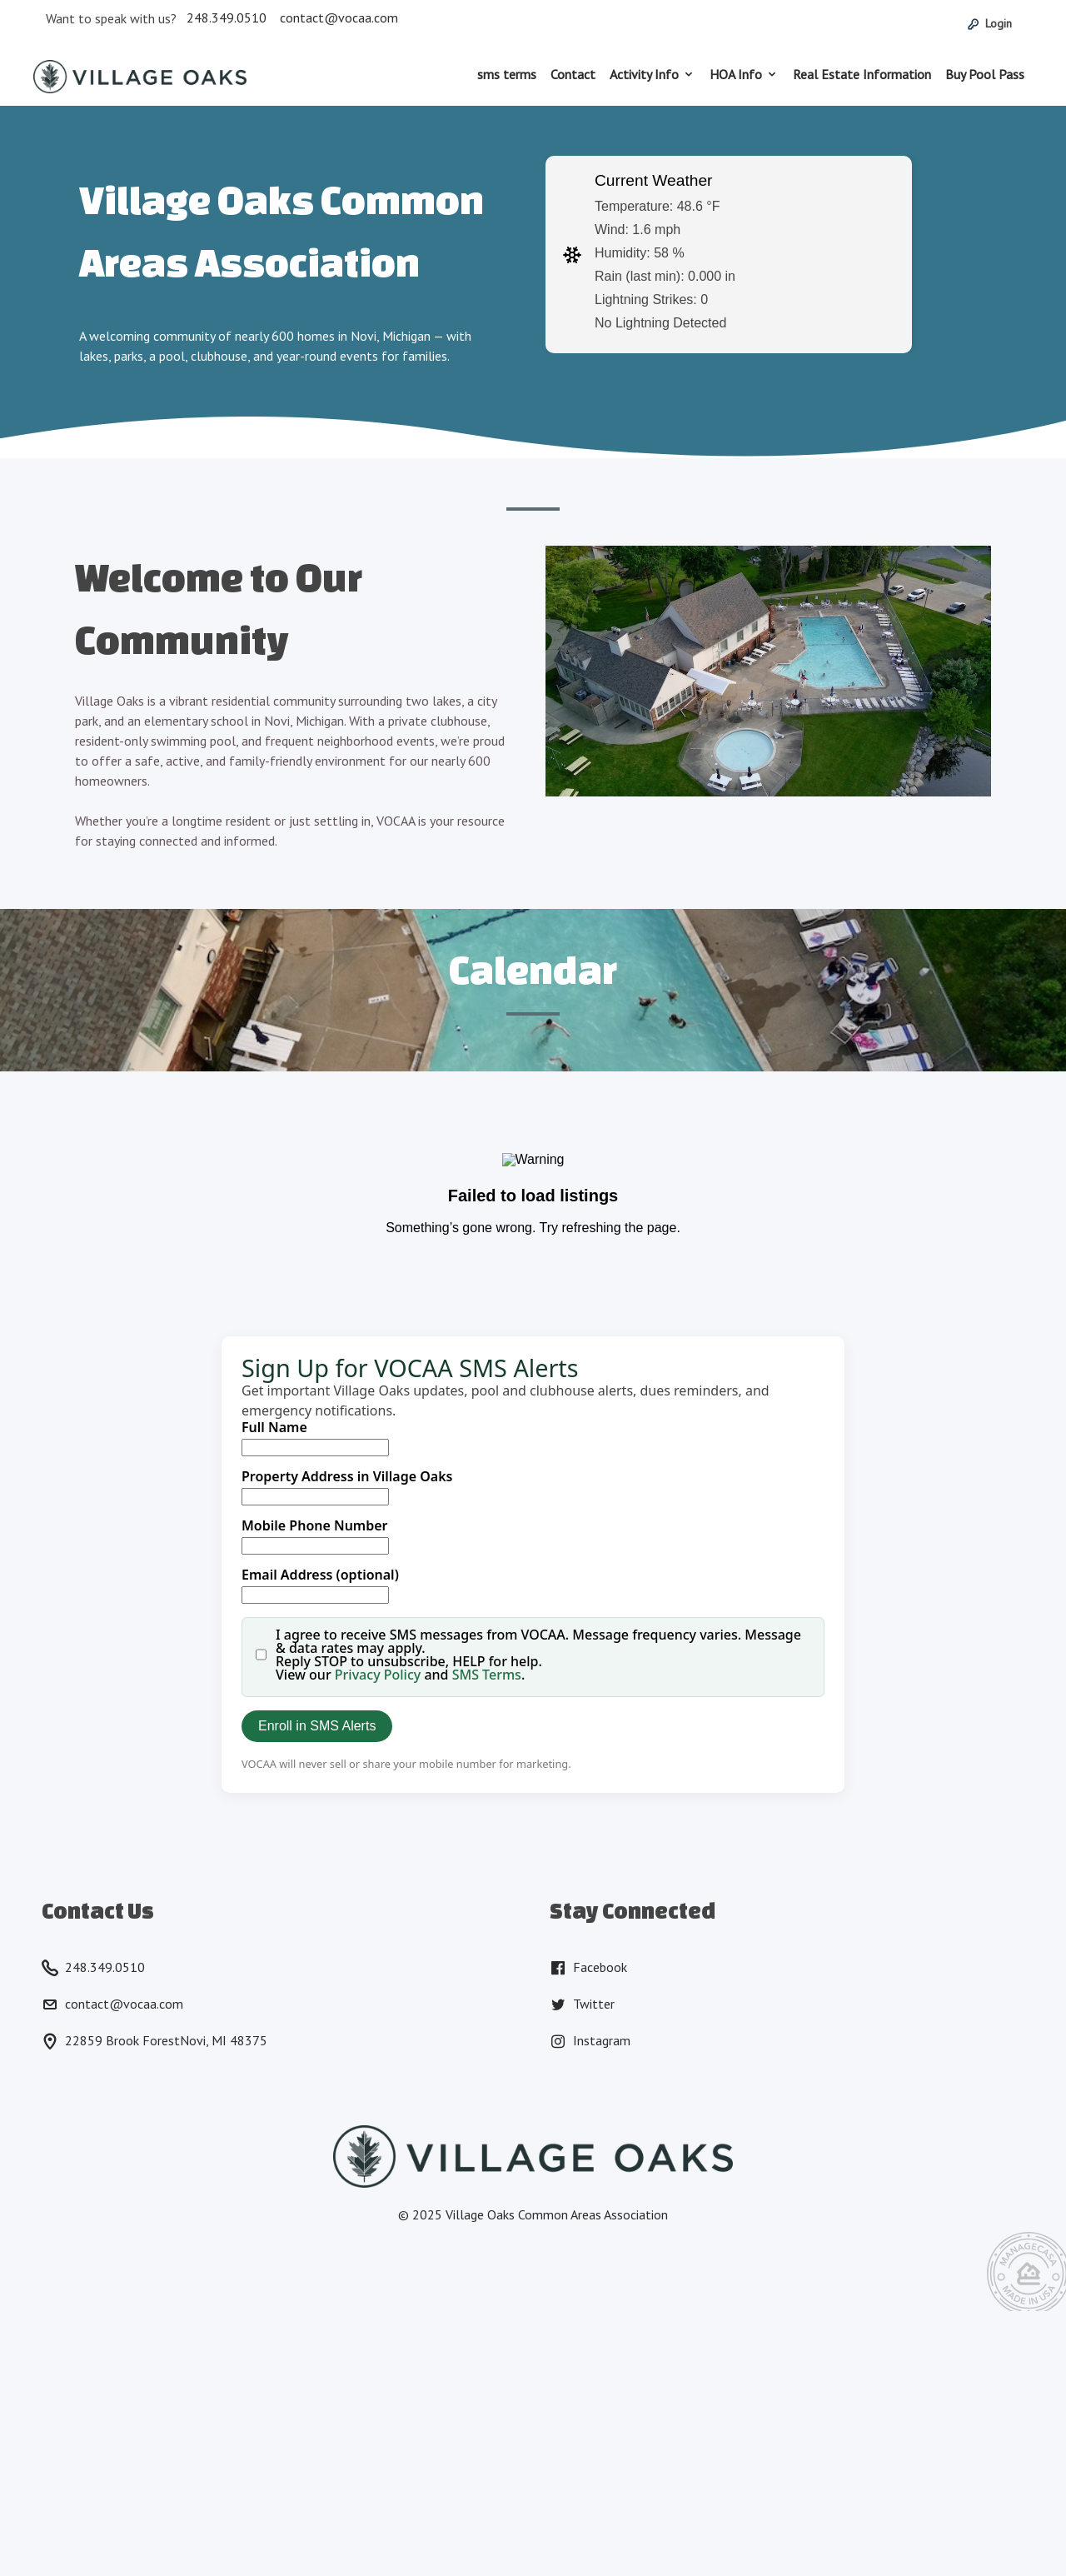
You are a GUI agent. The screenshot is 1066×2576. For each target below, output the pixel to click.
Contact (572, 74)
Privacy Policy (378, 1674)
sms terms (506, 74)
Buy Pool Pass (984, 74)
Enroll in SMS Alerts (317, 1726)
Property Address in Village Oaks (347, 1476)
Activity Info (644, 74)
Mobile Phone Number (315, 1525)
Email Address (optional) (320, 1574)
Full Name (274, 1427)
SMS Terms (486, 1674)
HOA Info (736, 74)
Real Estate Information (862, 74)
